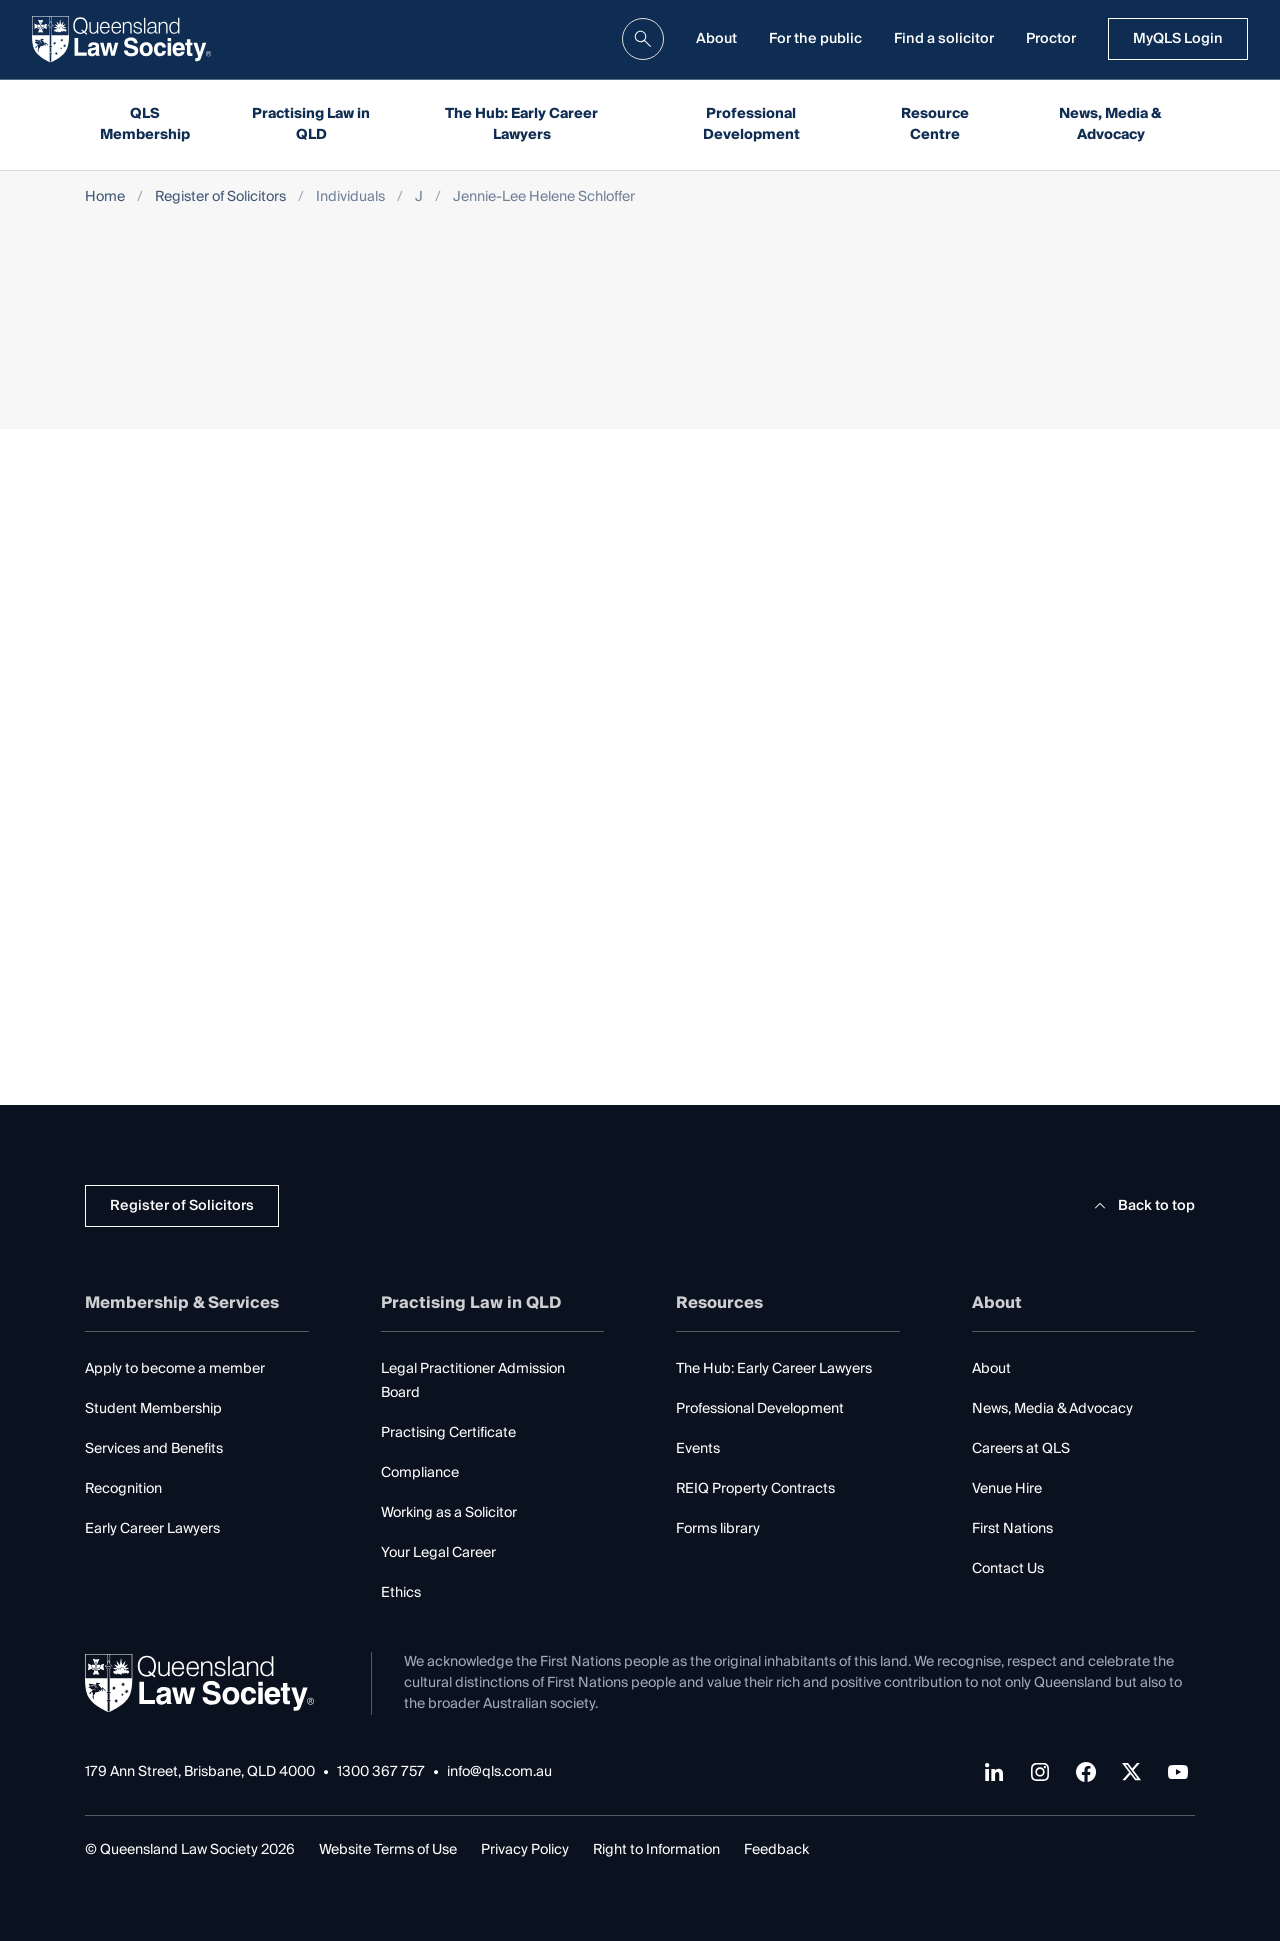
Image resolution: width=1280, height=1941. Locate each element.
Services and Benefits (154, 1449)
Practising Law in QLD (311, 124)
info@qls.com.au (499, 1772)
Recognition (123, 1489)
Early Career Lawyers (152, 1529)
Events (698, 1449)
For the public (815, 39)
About (716, 39)
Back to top (1141, 1206)
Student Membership (153, 1409)
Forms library (718, 1529)
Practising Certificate (448, 1433)
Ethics (401, 1593)
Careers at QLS (1021, 1449)
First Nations (1012, 1529)
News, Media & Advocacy (1110, 124)
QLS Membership (145, 124)
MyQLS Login (1178, 39)
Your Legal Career (438, 1553)
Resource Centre (935, 124)
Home (105, 197)
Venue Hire (1007, 1489)
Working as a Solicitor (449, 1513)
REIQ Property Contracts (755, 1489)
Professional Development (751, 124)
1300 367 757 (381, 1772)
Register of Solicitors (220, 197)
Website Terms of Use (388, 1850)
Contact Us (1008, 1569)
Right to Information (656, 1850)
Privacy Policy (525, 1850)
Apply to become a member (175, 1369)
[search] (643, 39)
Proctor (1051, 39)
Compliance (420, 1473)
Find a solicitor (944, 39)
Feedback (776, 1850)
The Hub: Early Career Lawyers (521, 124)
